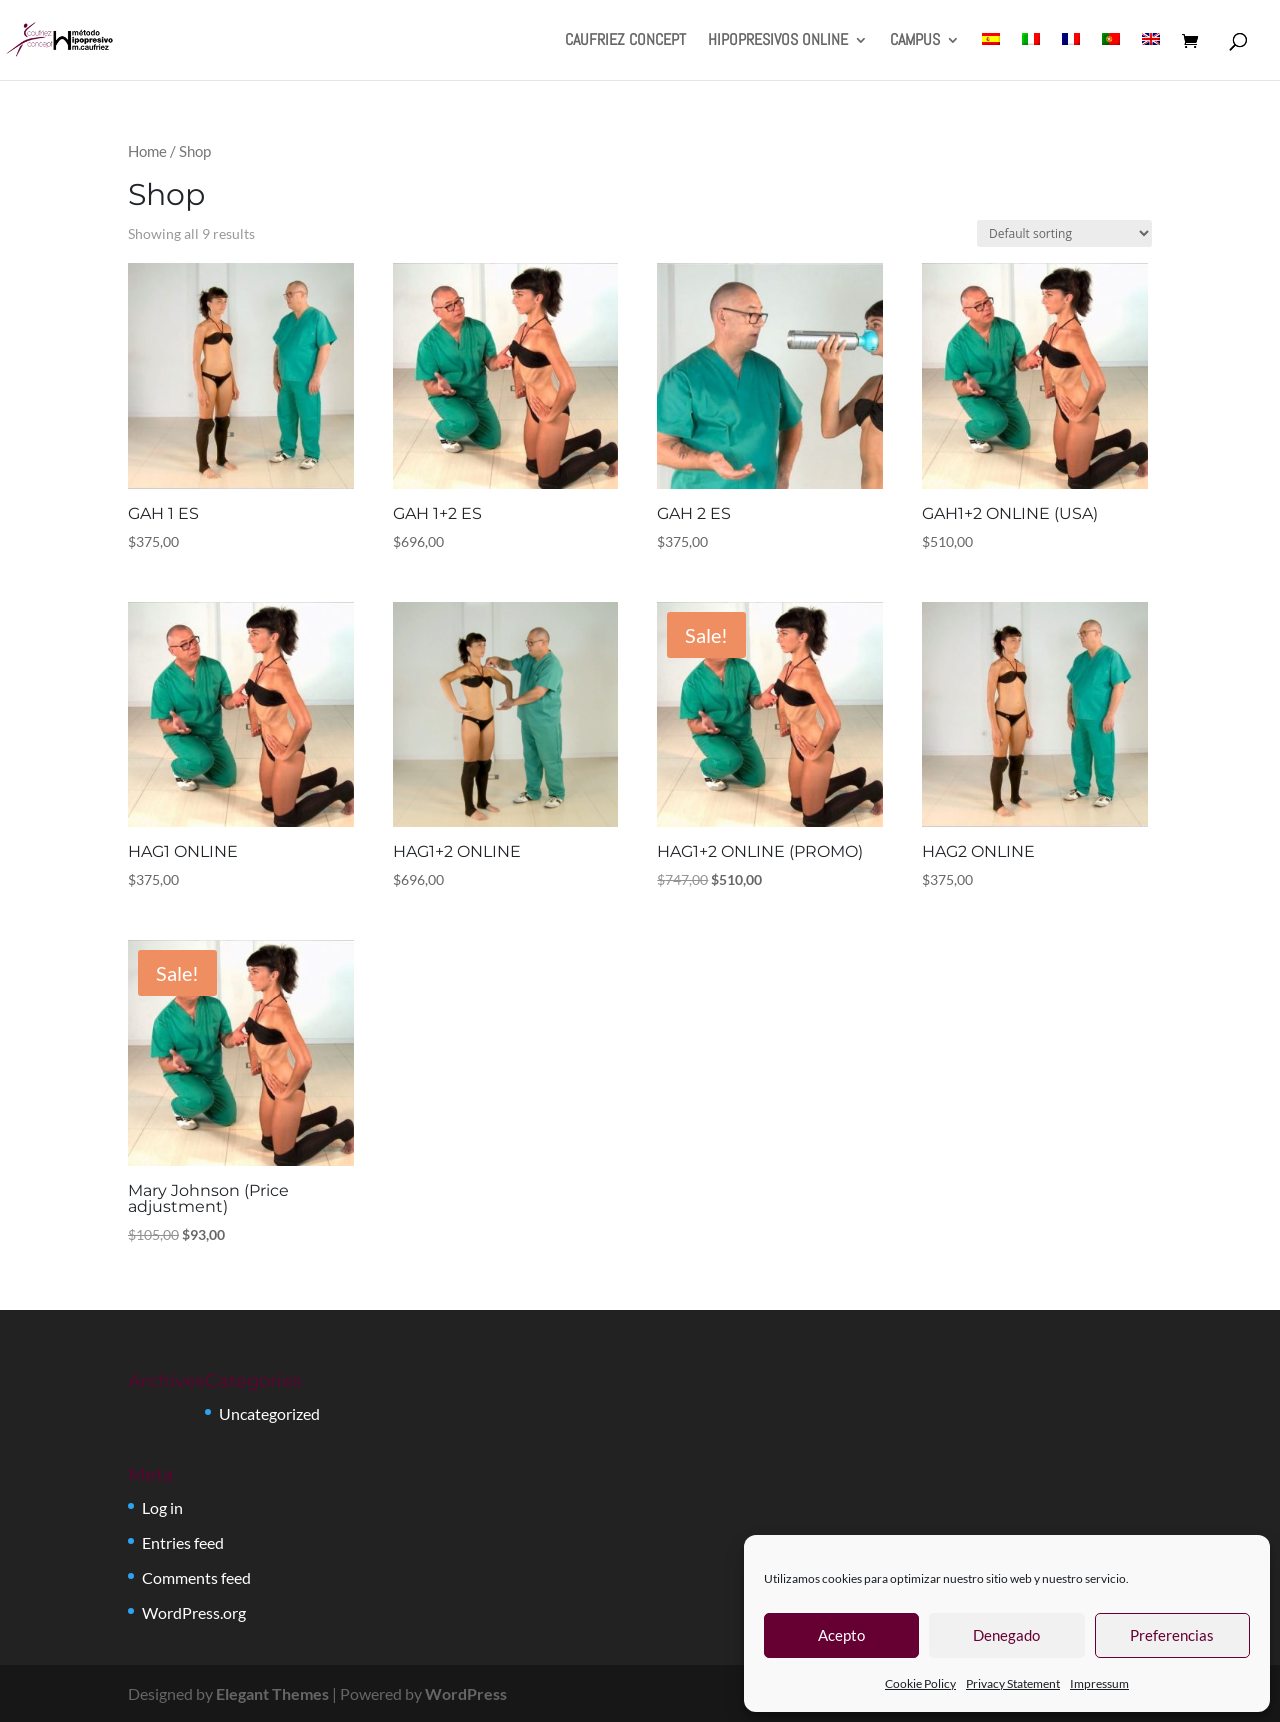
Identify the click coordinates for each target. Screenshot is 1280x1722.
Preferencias (1172, 1635)
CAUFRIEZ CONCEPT (625, 41)
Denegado (1006, 1635)
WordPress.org (194, 1612)
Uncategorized (269, 1413)
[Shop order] (1064, 233)
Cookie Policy (920, 1683)
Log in (162, 1507)
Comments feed (196, 1577)
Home (147, 151)
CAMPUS (915, 41)
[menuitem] (991, 56)
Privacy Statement (1013, 1683)
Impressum (1099, 1683)
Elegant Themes (272, 1693)
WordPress (466, 1693)
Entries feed (183, 1542)
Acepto (841, 1635)
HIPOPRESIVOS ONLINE (778, 41)
